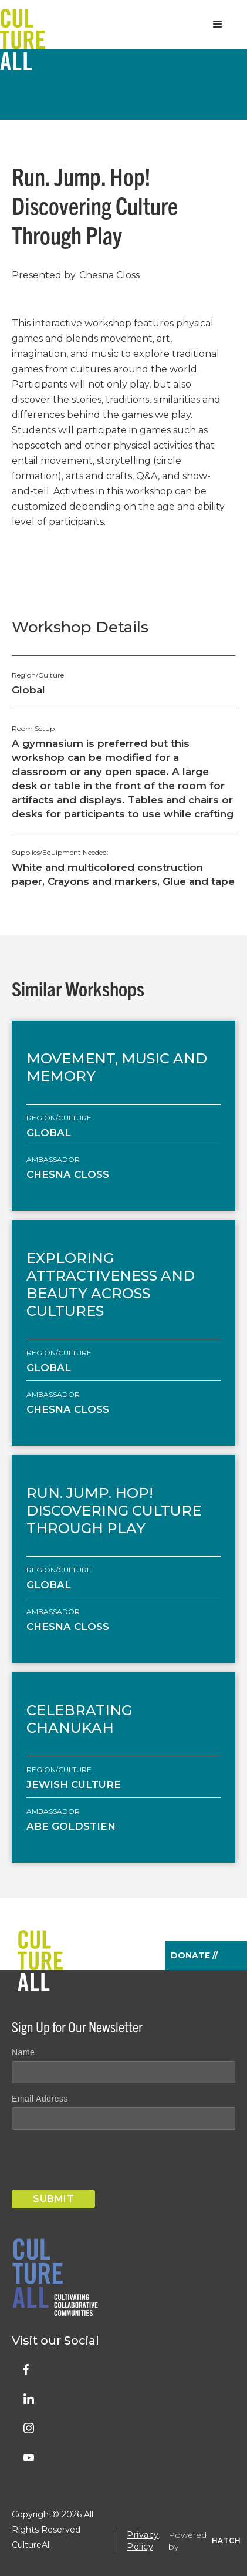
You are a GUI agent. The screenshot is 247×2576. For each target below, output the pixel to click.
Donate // (194, 1955)
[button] (217, 24)
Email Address (40, 2098)
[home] (22, 24)
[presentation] (101, 2162)
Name (23, 2052)
